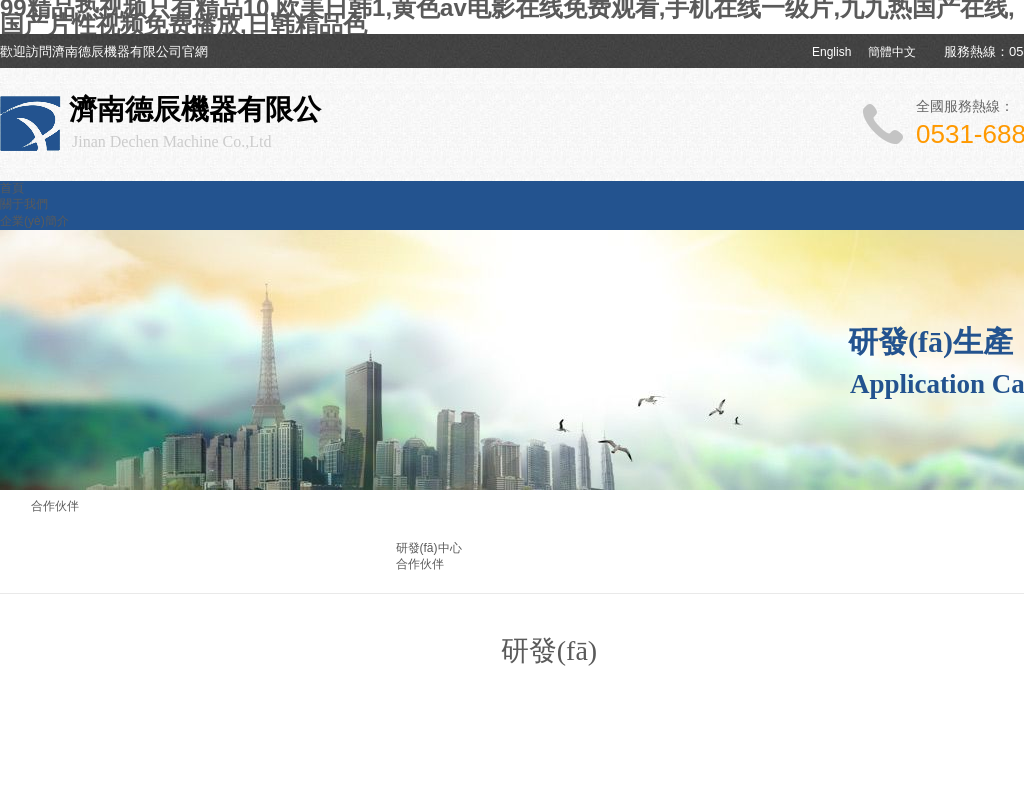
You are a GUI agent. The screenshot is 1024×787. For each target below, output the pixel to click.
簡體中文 (892, 52)
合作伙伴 (420, 564)
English (831, 52)
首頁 (12, 188)
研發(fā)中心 (429, 548)
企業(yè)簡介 (34, 221)
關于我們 (24, 204)
